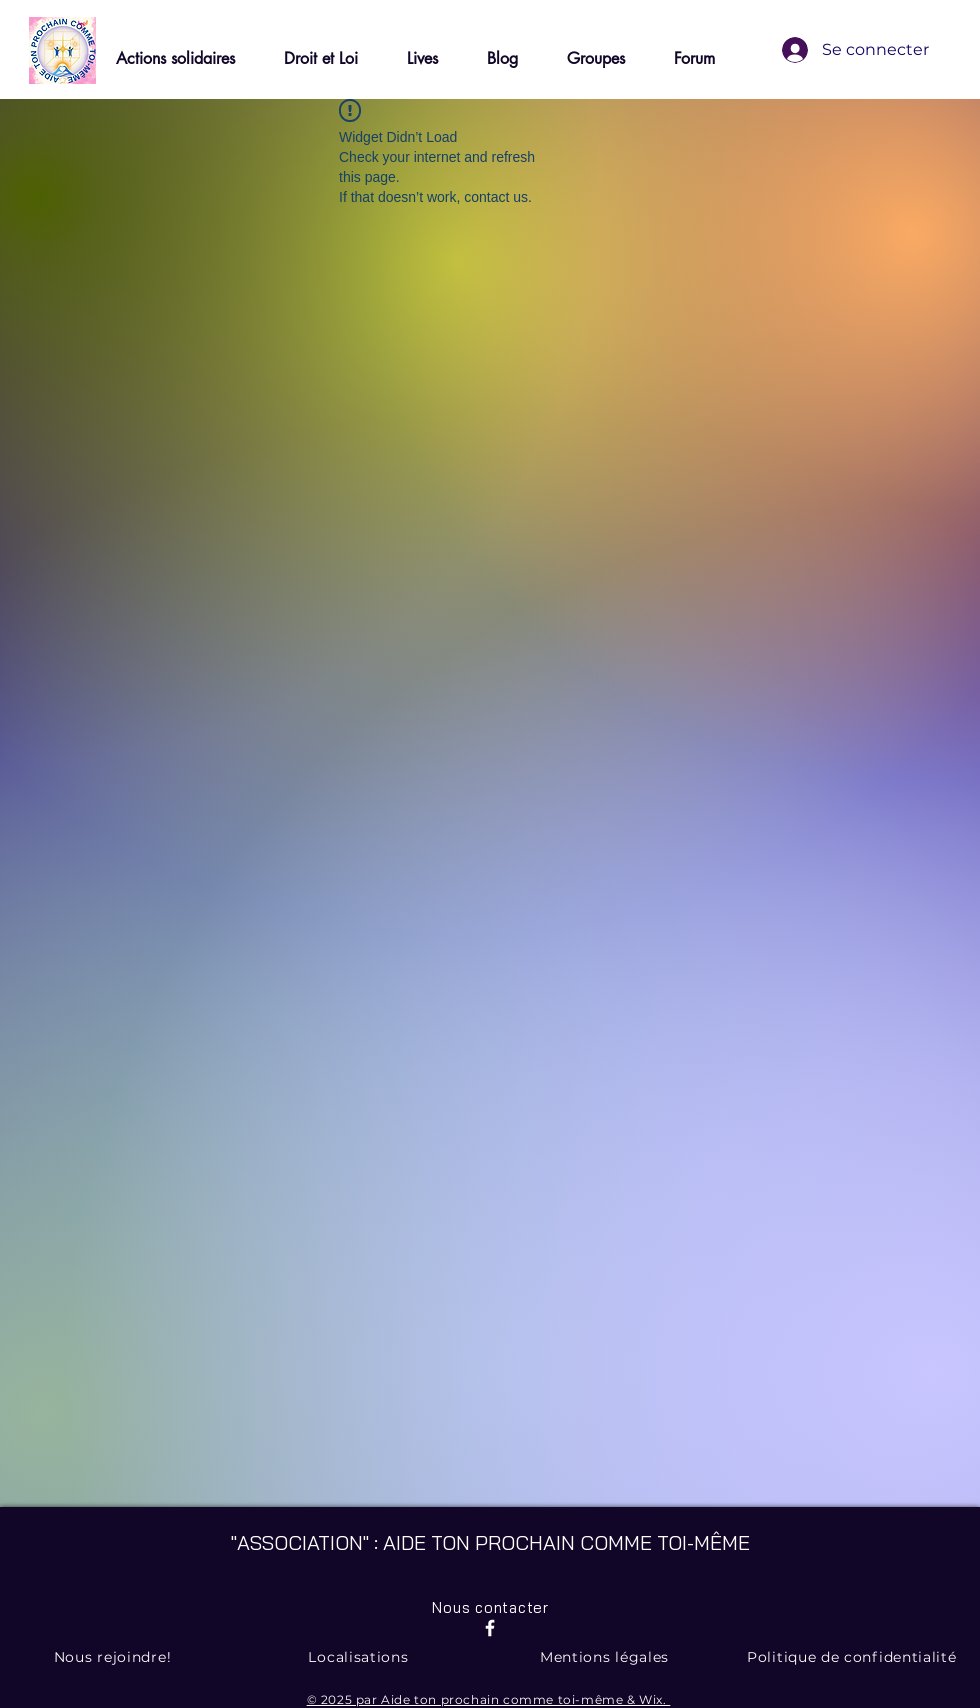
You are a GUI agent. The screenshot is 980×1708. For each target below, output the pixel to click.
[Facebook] (490, 1628)
